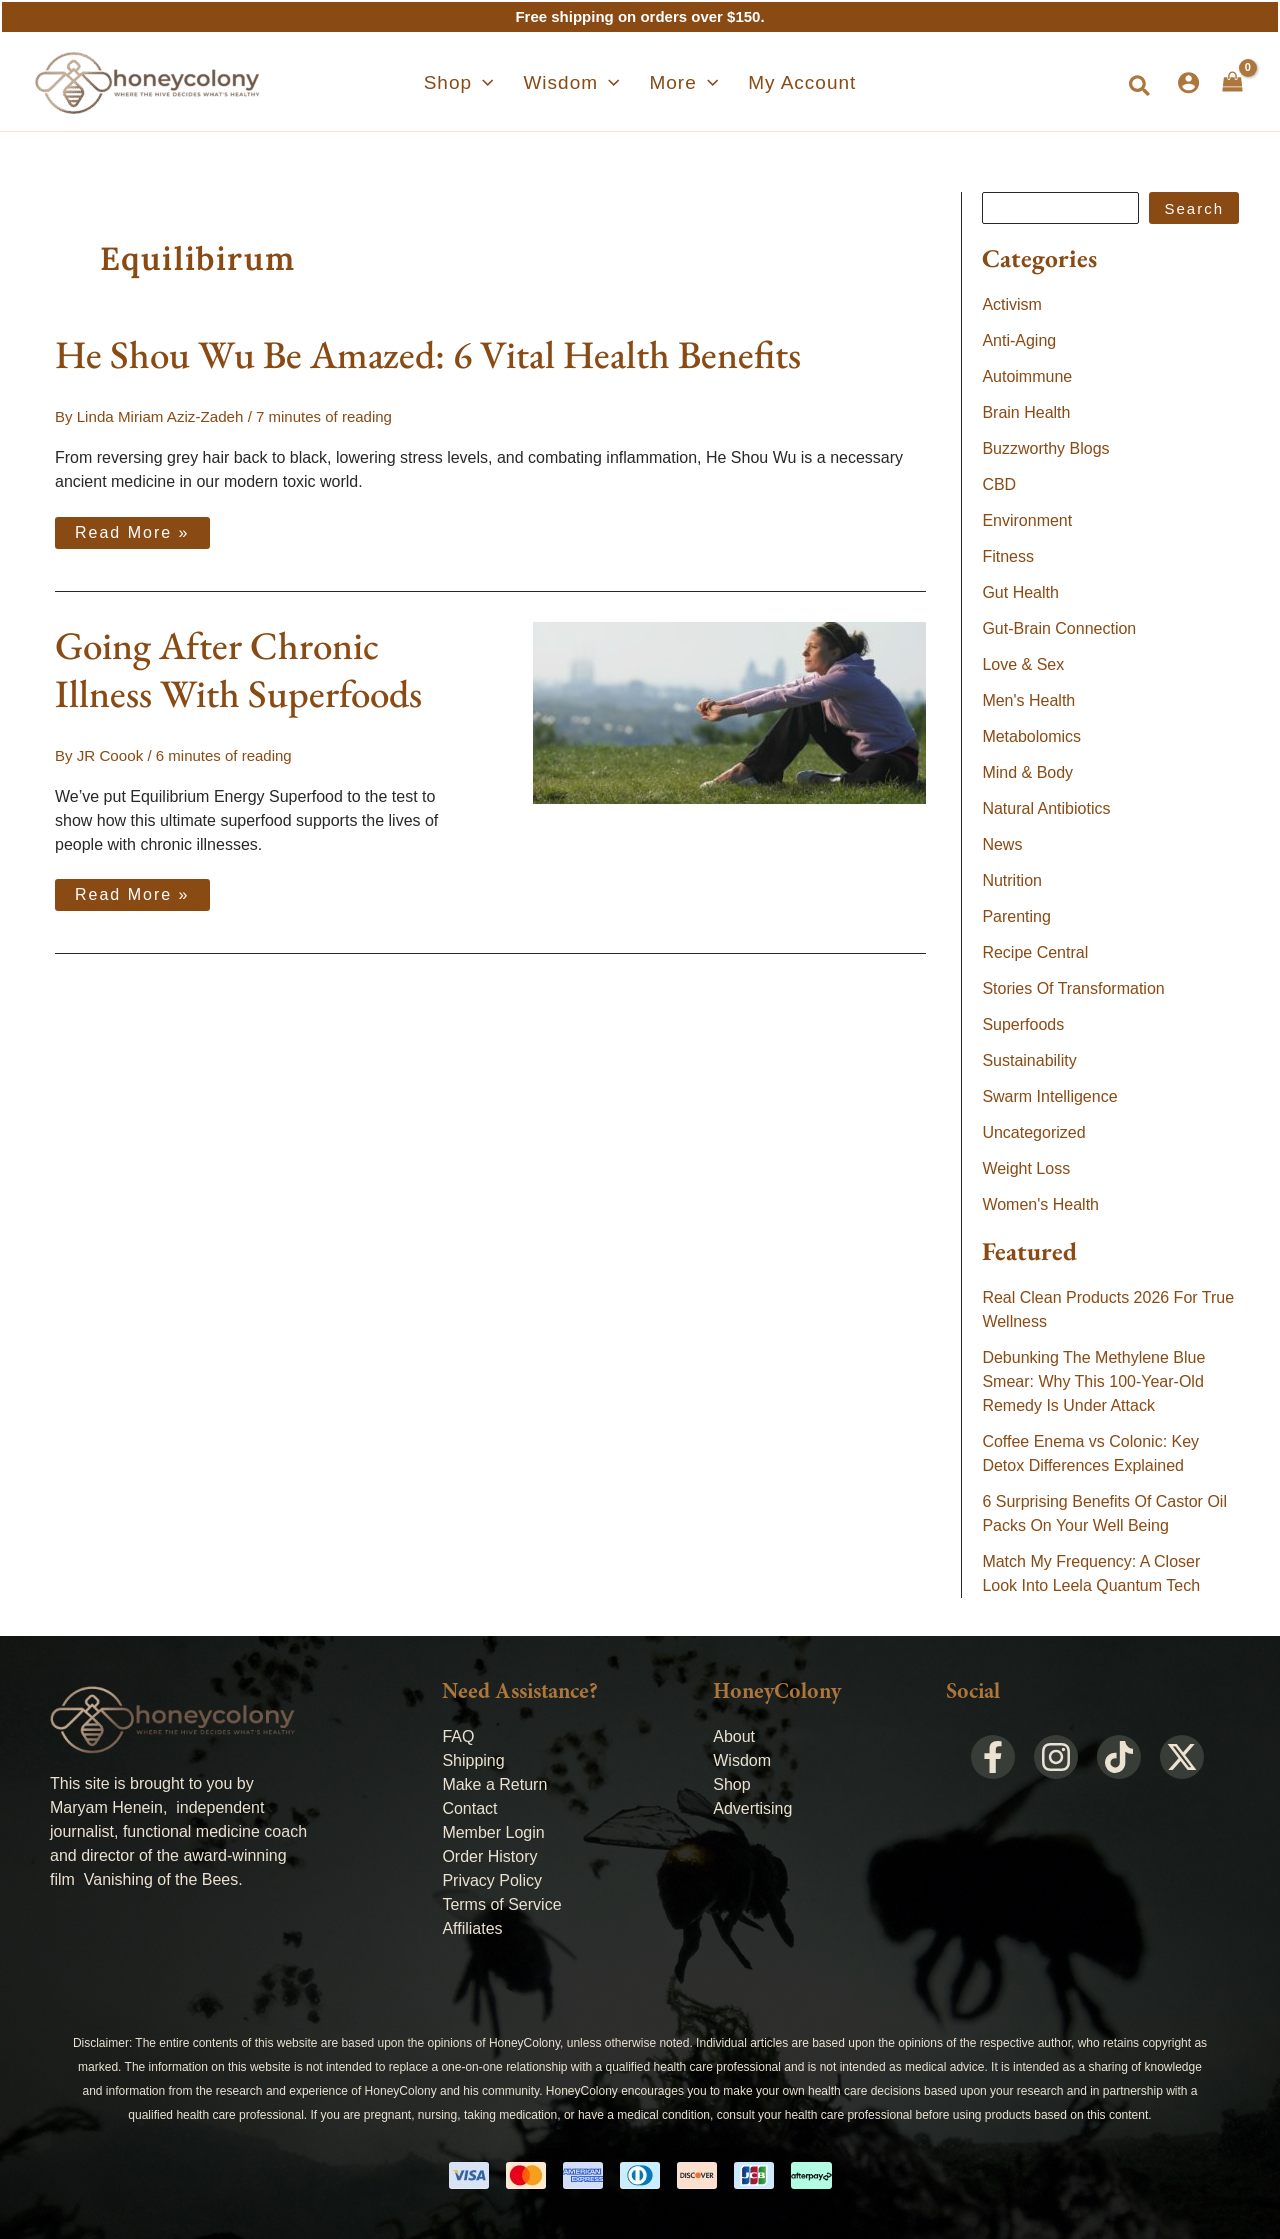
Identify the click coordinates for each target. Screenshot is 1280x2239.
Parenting (1016, 916)
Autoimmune (1027, 376)
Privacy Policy (492, 1880)
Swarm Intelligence (1049, 1096)
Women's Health (1040, 1204)
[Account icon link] (1188, 82)
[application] (503, 83)
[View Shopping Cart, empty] (1232, 82)
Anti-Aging (1019, 340)
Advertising (752, 1808)
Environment (1027, 520)
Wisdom (742, 1760)
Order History (489, 1856)
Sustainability (1029, 1060)
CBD (999, 484)
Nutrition (1012, 880)
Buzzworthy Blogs (1045, 448)
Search (1194, 208)
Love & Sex (1023, 664)
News (1002, 844)
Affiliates (472, 1928)
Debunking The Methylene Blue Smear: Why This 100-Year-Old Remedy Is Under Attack (1093, 1381)
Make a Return (494, 1784)
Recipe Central (1035, 952)
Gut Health (1020, 592)
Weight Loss (1026, 1168)
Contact (469, 1808)
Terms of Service (501, 1904)
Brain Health (1026, 412)
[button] (1140, 87)
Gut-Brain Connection (1059, 628)
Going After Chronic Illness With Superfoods (238, 668)
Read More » (132, 528)
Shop (731, 1784)
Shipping (473, 1760)
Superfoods (1023, 1024)
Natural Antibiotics (1046, 808)
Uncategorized (1033, 1132)
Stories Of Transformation (1073, 988)
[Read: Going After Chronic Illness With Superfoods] (729, 710)
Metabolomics (1031, 736)
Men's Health (1028, 700)
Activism (1012, 304)
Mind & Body (1027, 772)
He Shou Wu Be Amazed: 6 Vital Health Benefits (428, 354)
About (734, 1736)
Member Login (493, 1832)
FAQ (458, 1736)
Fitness (1008, 556)
